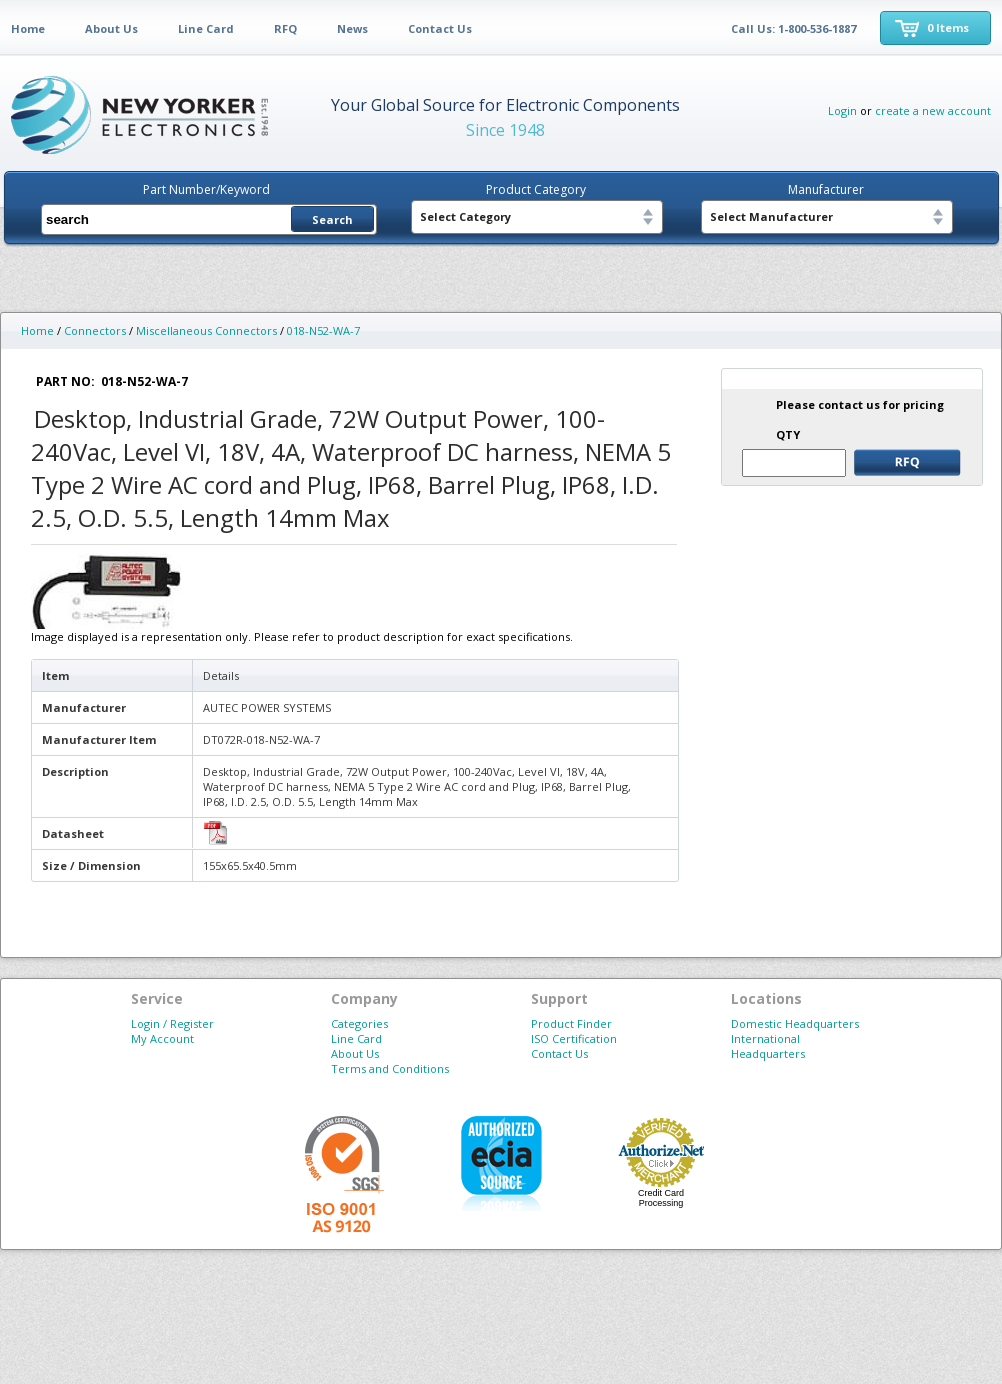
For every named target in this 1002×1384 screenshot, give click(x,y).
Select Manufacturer (771, 216)
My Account (162, 1038)
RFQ (285, 28)
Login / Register (172, 1023)
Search (332, 219)
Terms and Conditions (390, 1068)
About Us (111, 28)
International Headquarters (768, 1046)
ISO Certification (574, 1038)
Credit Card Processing (661, 1198)
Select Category (465, 216)
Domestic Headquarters (795, 1023)
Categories (359, 1023)
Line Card (206, 28)
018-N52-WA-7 (323, 330)
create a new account (933, 110)
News (352, 28)
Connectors (95, 330)
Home (28, 28)
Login (842, 110)
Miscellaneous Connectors (206, 330)
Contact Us (440, 28)
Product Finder (571, 1023)
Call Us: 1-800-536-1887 (793, 28)
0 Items (948, 27)
